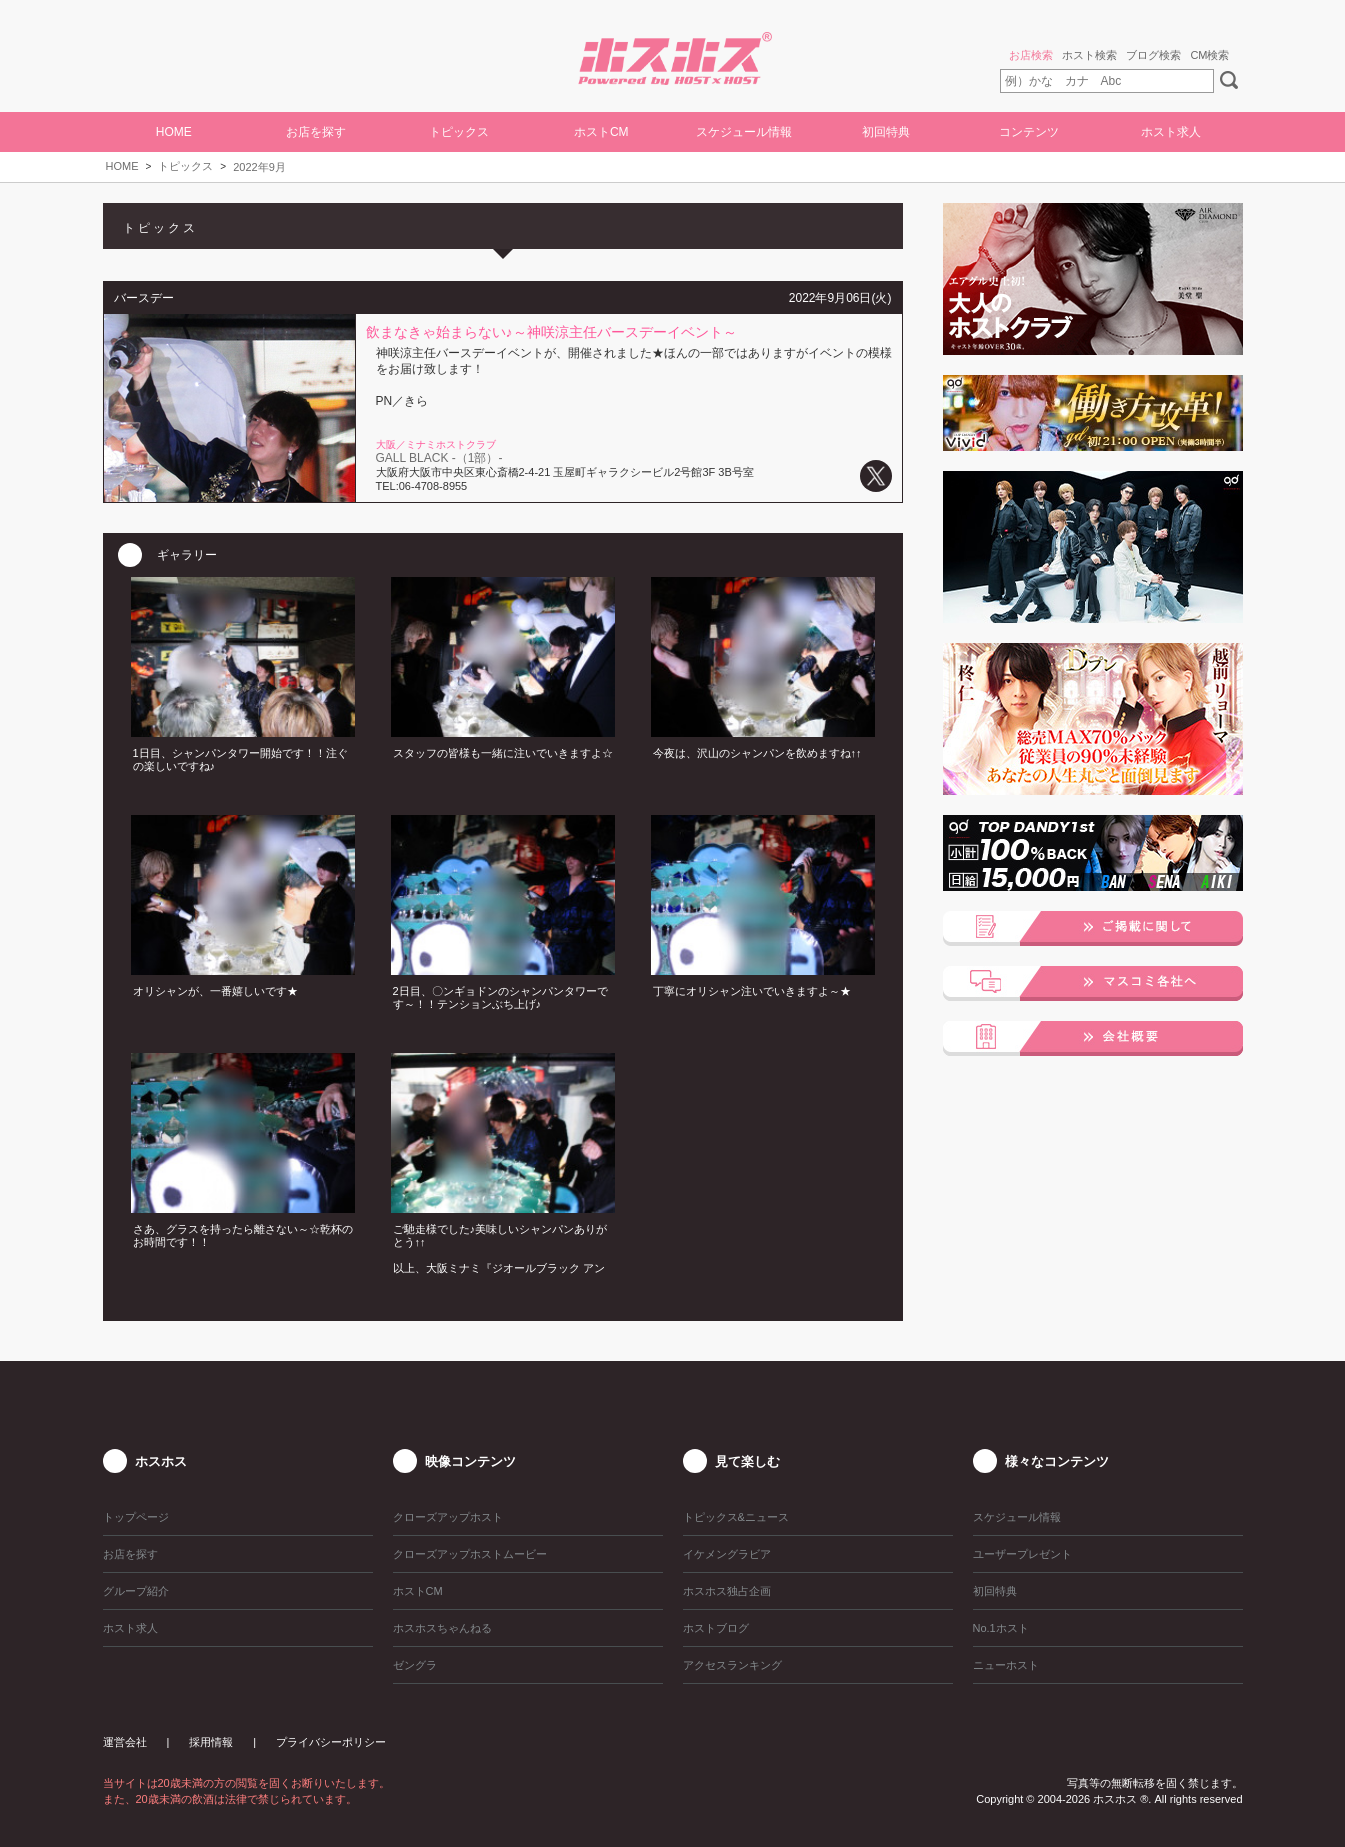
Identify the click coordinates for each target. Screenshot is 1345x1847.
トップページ (136, 1517)
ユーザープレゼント (1022, 1554)
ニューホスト (1006, 1665)
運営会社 (125, 1742)
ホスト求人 (1171, 132)
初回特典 (886, 132)
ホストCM (601, 132)
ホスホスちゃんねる (442, 1628)
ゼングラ (415, 1665)
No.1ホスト (1001, 1628)
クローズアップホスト (448, 1517)
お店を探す (316, 132)
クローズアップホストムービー (470, 1554)
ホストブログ (716, 1628)
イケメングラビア (727, 1554)
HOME (174, 132)
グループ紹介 (136, 1591)
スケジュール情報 (744, 132)
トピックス (185, 166)
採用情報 (211, 1742)
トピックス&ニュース (736, 1517)
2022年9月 (259, 167)
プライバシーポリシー (331, 1742)
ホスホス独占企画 (727, 1591)
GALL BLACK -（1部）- (439, 458)
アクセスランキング (732, 1665)
